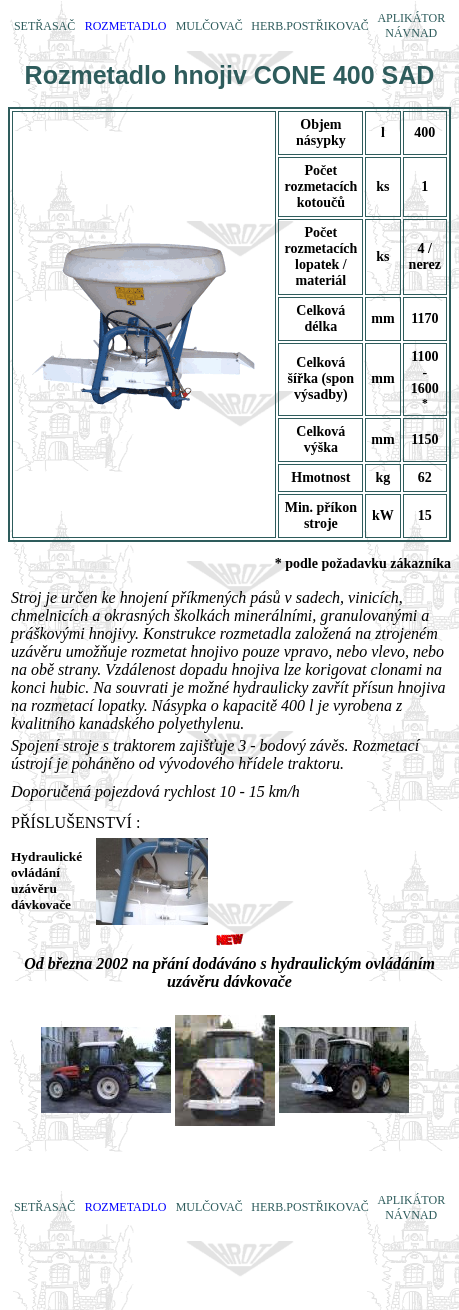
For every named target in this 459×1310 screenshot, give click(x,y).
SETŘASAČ (44, 26)
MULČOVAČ (209, 26)
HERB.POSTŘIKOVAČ (309, 26)
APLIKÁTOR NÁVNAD (411, 25)
